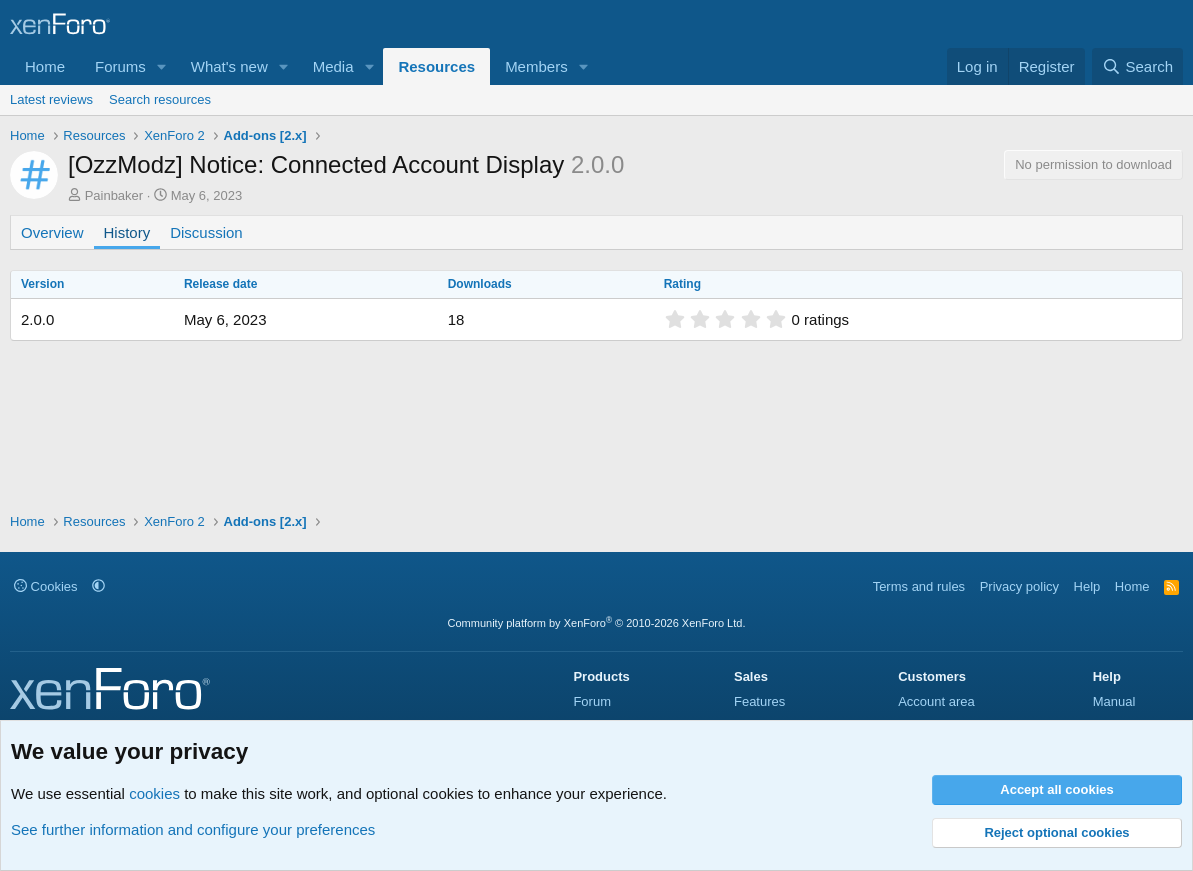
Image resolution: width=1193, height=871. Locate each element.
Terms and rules (919, 586)
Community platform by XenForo (597, 623)
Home (45, 66)
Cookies (46, 586)
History (127, 232)
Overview (52, 232)
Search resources (160, 99)
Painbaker (114, 195)
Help (1087, 586)
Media (333, 66)
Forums (120, 66)
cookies (154, 793)
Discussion (206, 232)
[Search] (1137, 66)
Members (536, 66)
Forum (592, 701)
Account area (936, 701)
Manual (1114, 701)
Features (759, 701)
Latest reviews (51, 99)
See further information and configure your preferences (193, 829)
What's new (229, 66)
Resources (436, 66)
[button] (162, 66)
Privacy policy (1019, 586)
